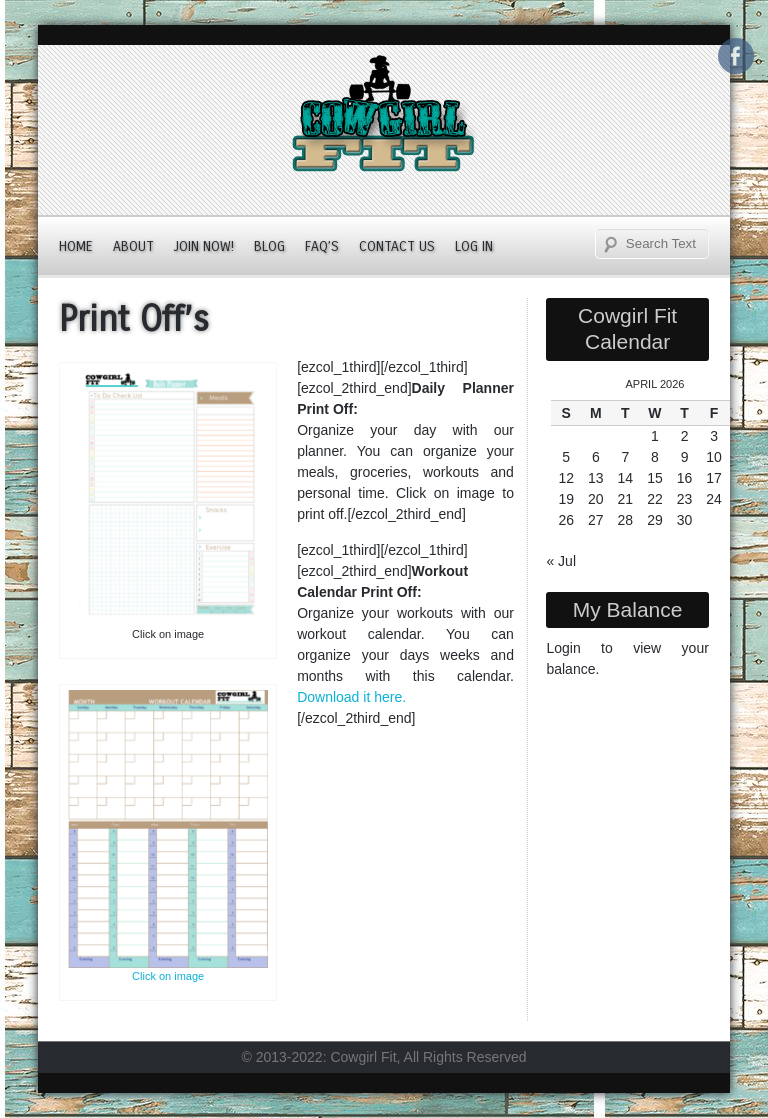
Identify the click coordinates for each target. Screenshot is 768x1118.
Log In (474, 246)
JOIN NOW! (204, 246)
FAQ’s (322, 246)
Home (76, 246)
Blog (269, 246)
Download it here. (351, 697)
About (133, 246)
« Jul (561, 561)
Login (563, 648)
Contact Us (397, 246)
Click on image (168, 976)
